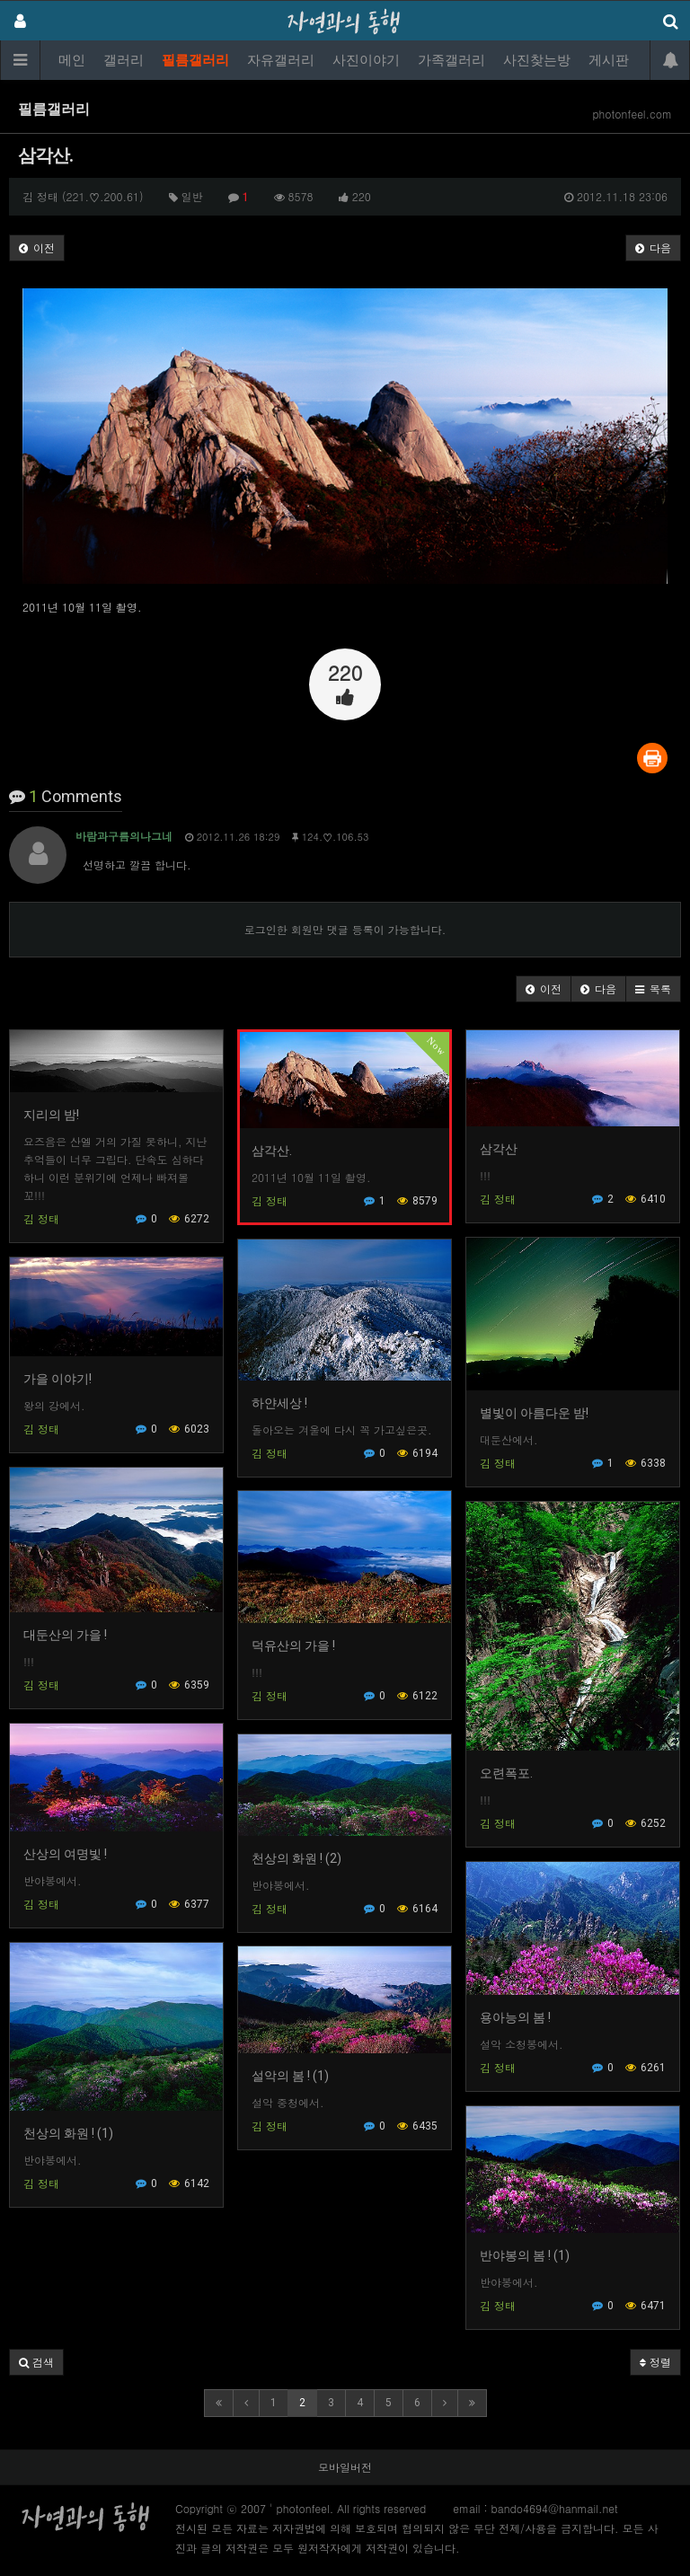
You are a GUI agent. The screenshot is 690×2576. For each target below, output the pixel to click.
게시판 (608, 60)
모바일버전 (345, 2467)
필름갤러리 (195, 60)
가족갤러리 (451, 60)
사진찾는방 (537, 60)
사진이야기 (366, 60)
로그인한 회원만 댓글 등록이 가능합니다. (345, 929)
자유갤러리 (280, 60)
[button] (543, 988)
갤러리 (123, 60)
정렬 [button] (655, 2361)
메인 (71, 60)
